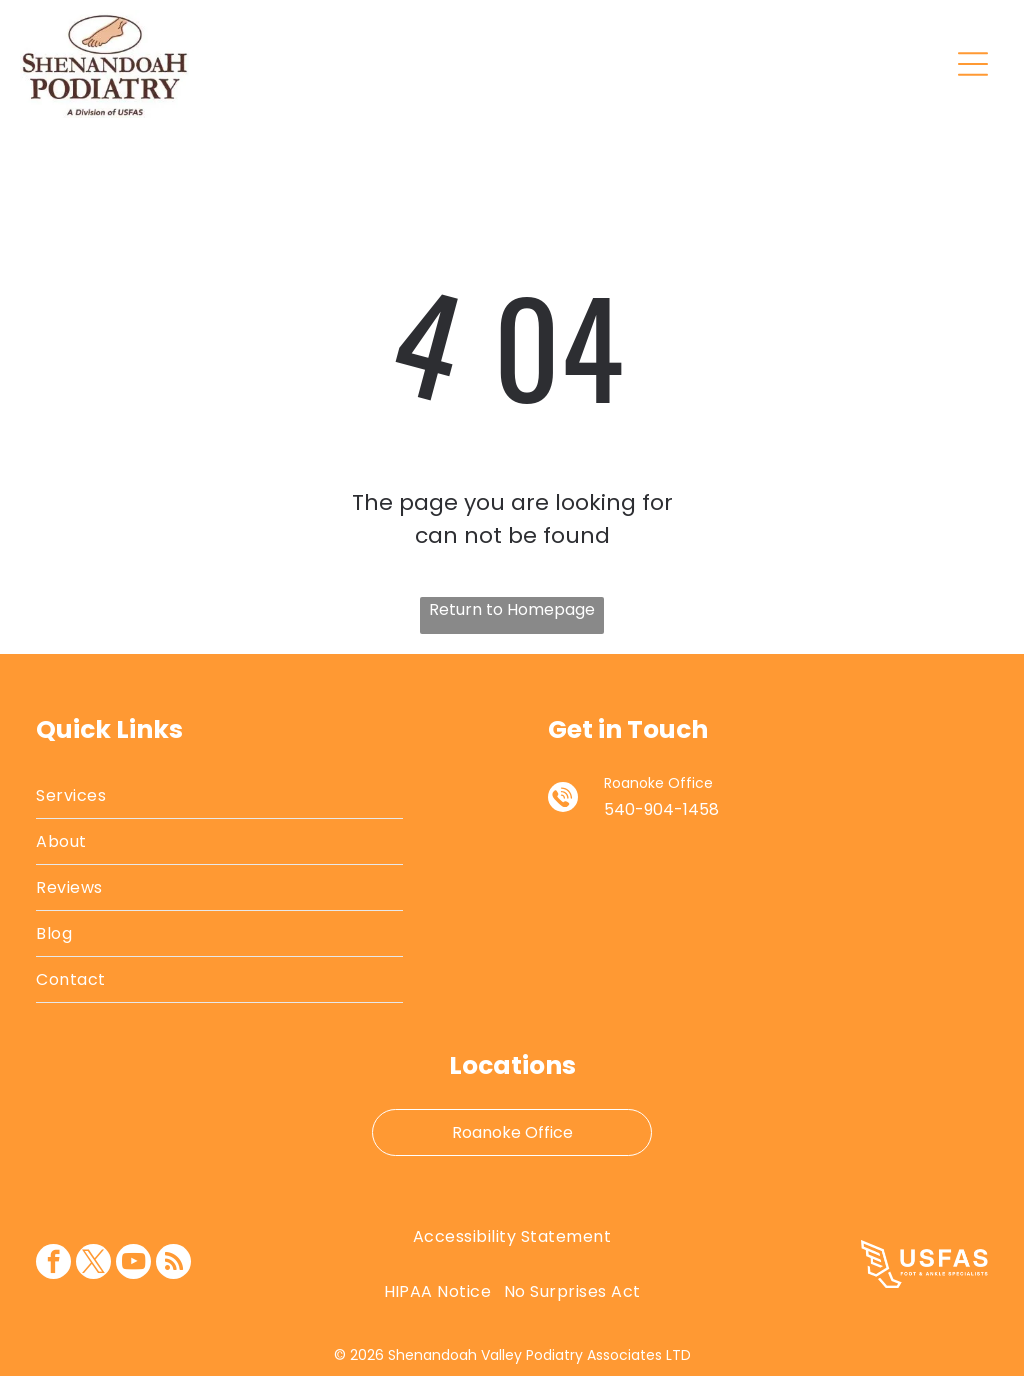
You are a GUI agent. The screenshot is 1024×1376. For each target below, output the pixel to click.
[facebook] (53, 1264)
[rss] (173, 1264)
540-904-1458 (661, 809)
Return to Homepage (512, 609)
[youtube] (133, 1264)
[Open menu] (973, 64)
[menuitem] (219, 796)
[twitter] (93, 1264)
